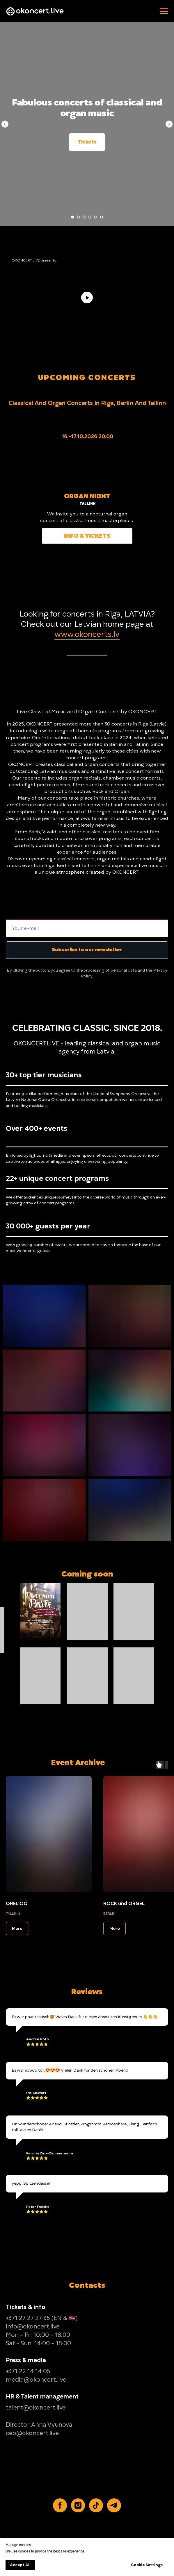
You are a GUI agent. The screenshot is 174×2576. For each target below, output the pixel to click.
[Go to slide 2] (78, 217)
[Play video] (87, 297)
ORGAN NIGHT (87, 496)
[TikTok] (96, 2505)
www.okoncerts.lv (87, 634)
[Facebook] (60, 2505)
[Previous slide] (4, 124)
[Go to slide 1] (72, 217)
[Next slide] (169, 124)
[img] (87, 465)
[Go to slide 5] (95, 217)
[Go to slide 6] (101, 217)
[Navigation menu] (164, 11)
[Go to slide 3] (84, 217)
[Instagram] (78, 2505)
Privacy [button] (160, 970)
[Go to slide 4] (89, 217)
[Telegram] (114, 2505)
